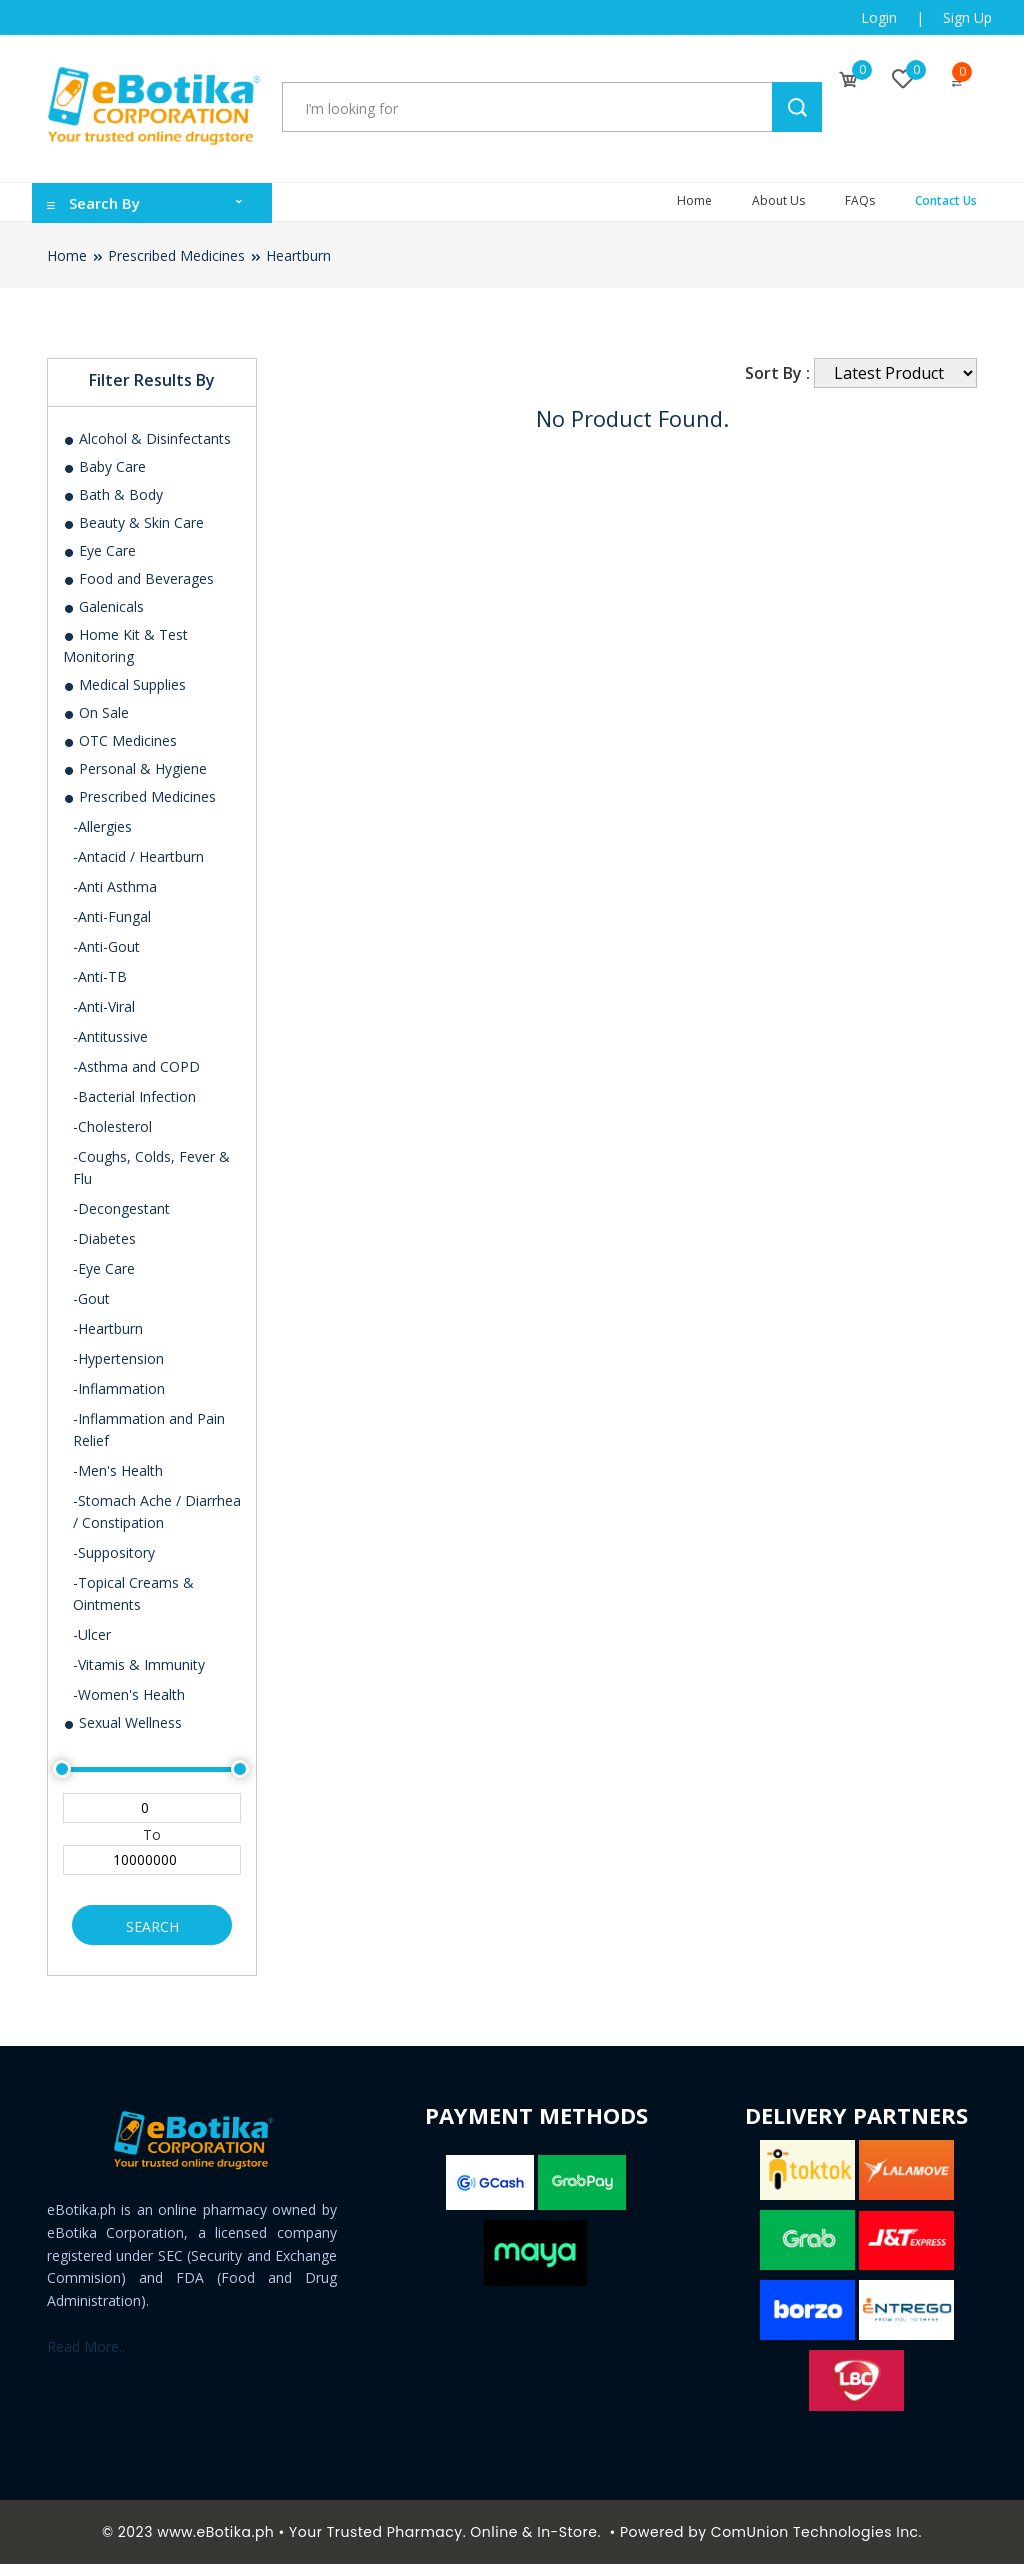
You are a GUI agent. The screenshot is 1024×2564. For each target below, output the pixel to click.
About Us (778, 200)
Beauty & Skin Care (133, 522)
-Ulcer (92, 1634)
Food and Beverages (138, 578)
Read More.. (86, 2346)
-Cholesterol (112, 1126)
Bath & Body (113, 494)
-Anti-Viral (104, 1006)
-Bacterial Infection (134, 1096)
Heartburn (298, 255)
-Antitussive (110, 1036)
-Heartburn (108, 1328)
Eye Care (99, 550)
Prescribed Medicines (176, 255)
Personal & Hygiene (135, 768)
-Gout (91, 1298)
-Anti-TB (100, 976)
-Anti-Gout (106, 946)
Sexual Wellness (122, 1722)
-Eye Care (104, 1268)
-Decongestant (121, 1208)
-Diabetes (104, 1238)
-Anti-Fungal (112, 916)
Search (152, 1926)
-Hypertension (118, 1358)
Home (694, 200)
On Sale (96, 712)
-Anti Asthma (115, 886)
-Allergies (102, 826)
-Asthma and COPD (136, 1066)
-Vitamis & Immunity (139, 1664)
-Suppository (114, 1552)
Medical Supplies (124, 684)
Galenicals (103, 606)
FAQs (860, 200)
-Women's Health (129, 1694)
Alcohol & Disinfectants (147, 438)
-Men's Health (118, 1470)
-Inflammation (119, 1388)
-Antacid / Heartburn (138, 856)
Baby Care (104, 466)
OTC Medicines (120, 740)
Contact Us (946, 200)
